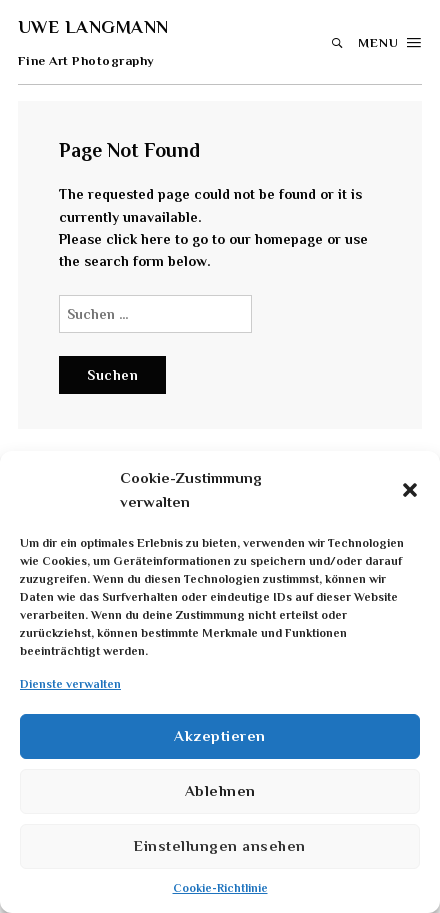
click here (138, 239)
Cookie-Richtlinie (220, 888)
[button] (410, 490)
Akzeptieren (220, 735)
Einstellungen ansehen (220, 845)
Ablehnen (220, 790)
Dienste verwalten (70, 684)
